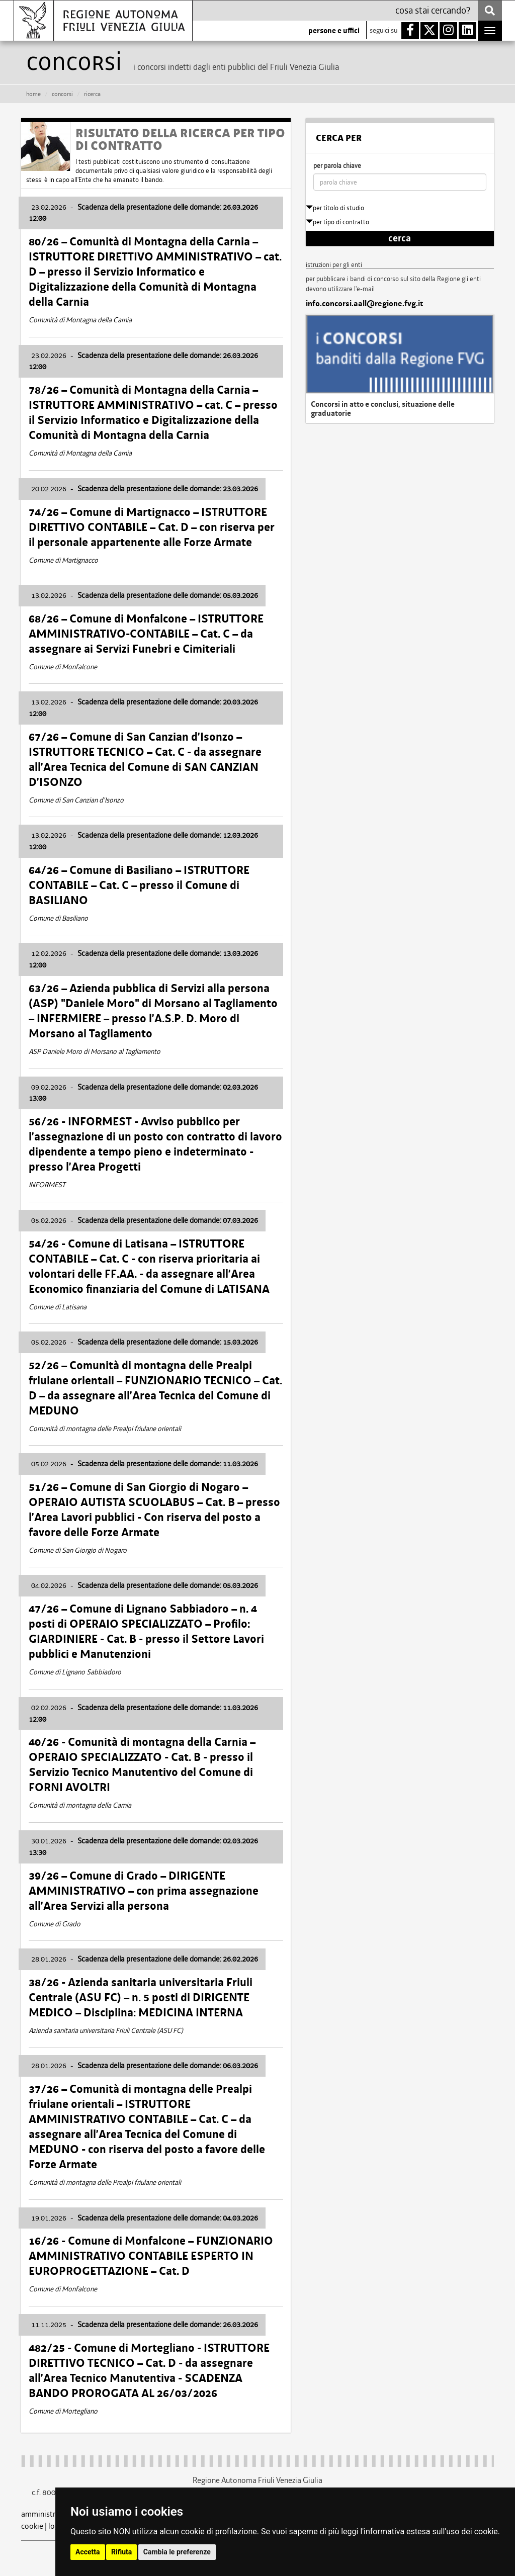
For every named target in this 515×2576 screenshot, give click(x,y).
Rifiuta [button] (121, 2552)
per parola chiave (337, 165)
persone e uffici (334, 31)
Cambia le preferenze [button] (177, 2552)
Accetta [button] (87, 2552)
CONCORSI (62, 94)
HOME (33, 94)
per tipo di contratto (337, 222)
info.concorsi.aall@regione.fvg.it (364, 303)
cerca (399, 238)
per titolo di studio (335, 208)
